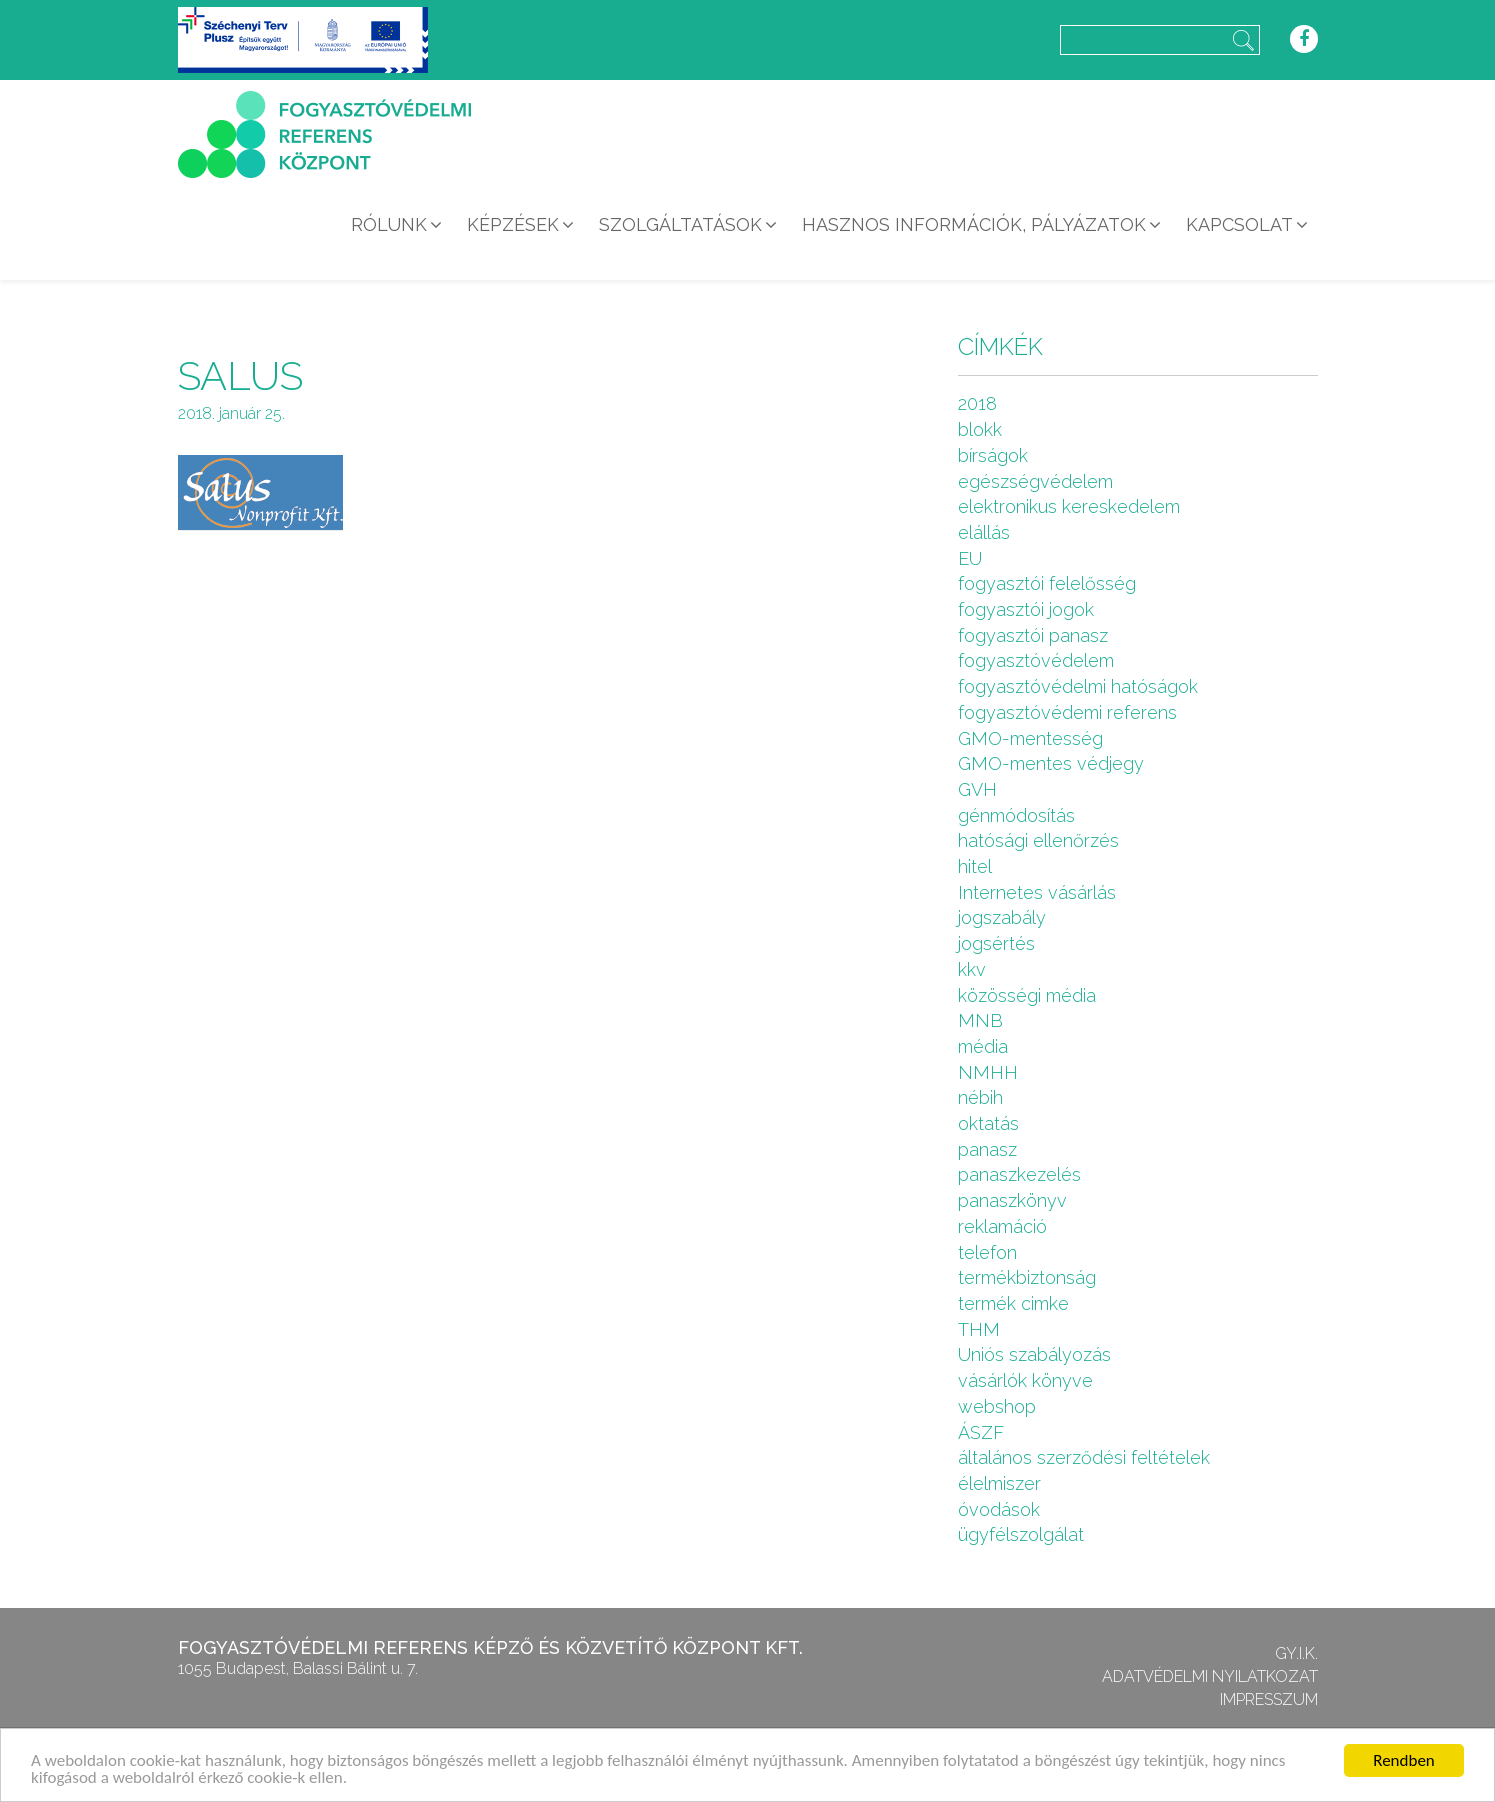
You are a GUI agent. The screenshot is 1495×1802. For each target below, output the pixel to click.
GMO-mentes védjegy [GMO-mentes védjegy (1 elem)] (1051, 763)
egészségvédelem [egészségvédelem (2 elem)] (1035, 481)
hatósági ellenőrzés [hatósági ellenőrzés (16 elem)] (1038, 840)
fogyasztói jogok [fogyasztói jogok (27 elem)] (1026, 609)
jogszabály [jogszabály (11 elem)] (1002, 917)
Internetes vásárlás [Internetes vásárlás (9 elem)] (1037, 892)
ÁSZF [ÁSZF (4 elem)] (981, 1432)
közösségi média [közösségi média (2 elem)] (1027, 995)
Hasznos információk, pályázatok (974, 224)
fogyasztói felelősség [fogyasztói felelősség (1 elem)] (1047, 583)
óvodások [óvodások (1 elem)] (999, 1509)
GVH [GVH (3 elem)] (977, 789)
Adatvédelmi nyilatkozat (1210, 1676)
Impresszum (1269, 1699)
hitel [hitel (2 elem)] (975, 866)
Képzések (513, 224)
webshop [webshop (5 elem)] (997, 1406)
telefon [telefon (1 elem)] (987, 1252)
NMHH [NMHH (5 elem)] (988, 1072)
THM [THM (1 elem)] (979, 1329)
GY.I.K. (1296, 1653)
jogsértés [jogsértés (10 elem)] (996, 943)
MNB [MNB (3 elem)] (980, 1020)
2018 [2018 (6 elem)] (977, 403)
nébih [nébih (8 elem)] (980, 1097)
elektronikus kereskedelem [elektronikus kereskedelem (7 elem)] (1069, 506)
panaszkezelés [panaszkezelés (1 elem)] (1019, 1174)
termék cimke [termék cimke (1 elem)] (1013, 1303)
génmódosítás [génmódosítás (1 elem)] (1016, 815)
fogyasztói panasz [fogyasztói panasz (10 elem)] (1033, 635)
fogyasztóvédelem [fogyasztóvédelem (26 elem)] (1036, 660)
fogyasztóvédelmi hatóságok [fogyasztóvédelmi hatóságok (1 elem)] (1078, 686)
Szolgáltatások (680, 224)
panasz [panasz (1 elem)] (987, 1149)
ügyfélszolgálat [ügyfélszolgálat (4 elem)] (1021, 1534)
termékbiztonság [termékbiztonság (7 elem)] (1027, 1277)
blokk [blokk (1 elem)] (980, 429)
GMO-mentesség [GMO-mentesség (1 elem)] (1030, 738)
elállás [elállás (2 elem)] (984, 532)
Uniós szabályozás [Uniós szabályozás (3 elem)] (1034, 1354)
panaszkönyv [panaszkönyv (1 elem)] (1012, 1200)
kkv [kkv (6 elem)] (972, 969)
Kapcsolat (1239, 224)
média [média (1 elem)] (983, 1046)
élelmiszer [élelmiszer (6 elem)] (999, 1483)
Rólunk (389, 224)
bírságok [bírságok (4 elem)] (993, 455)
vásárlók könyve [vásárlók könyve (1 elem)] (1025, 1380)
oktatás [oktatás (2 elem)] (988, 1123)
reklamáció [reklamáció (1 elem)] (1002, 1226)
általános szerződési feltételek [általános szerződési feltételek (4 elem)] (1084, 1457)
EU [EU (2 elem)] (970, 558)
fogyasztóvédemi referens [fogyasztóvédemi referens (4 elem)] (1067, 712)
